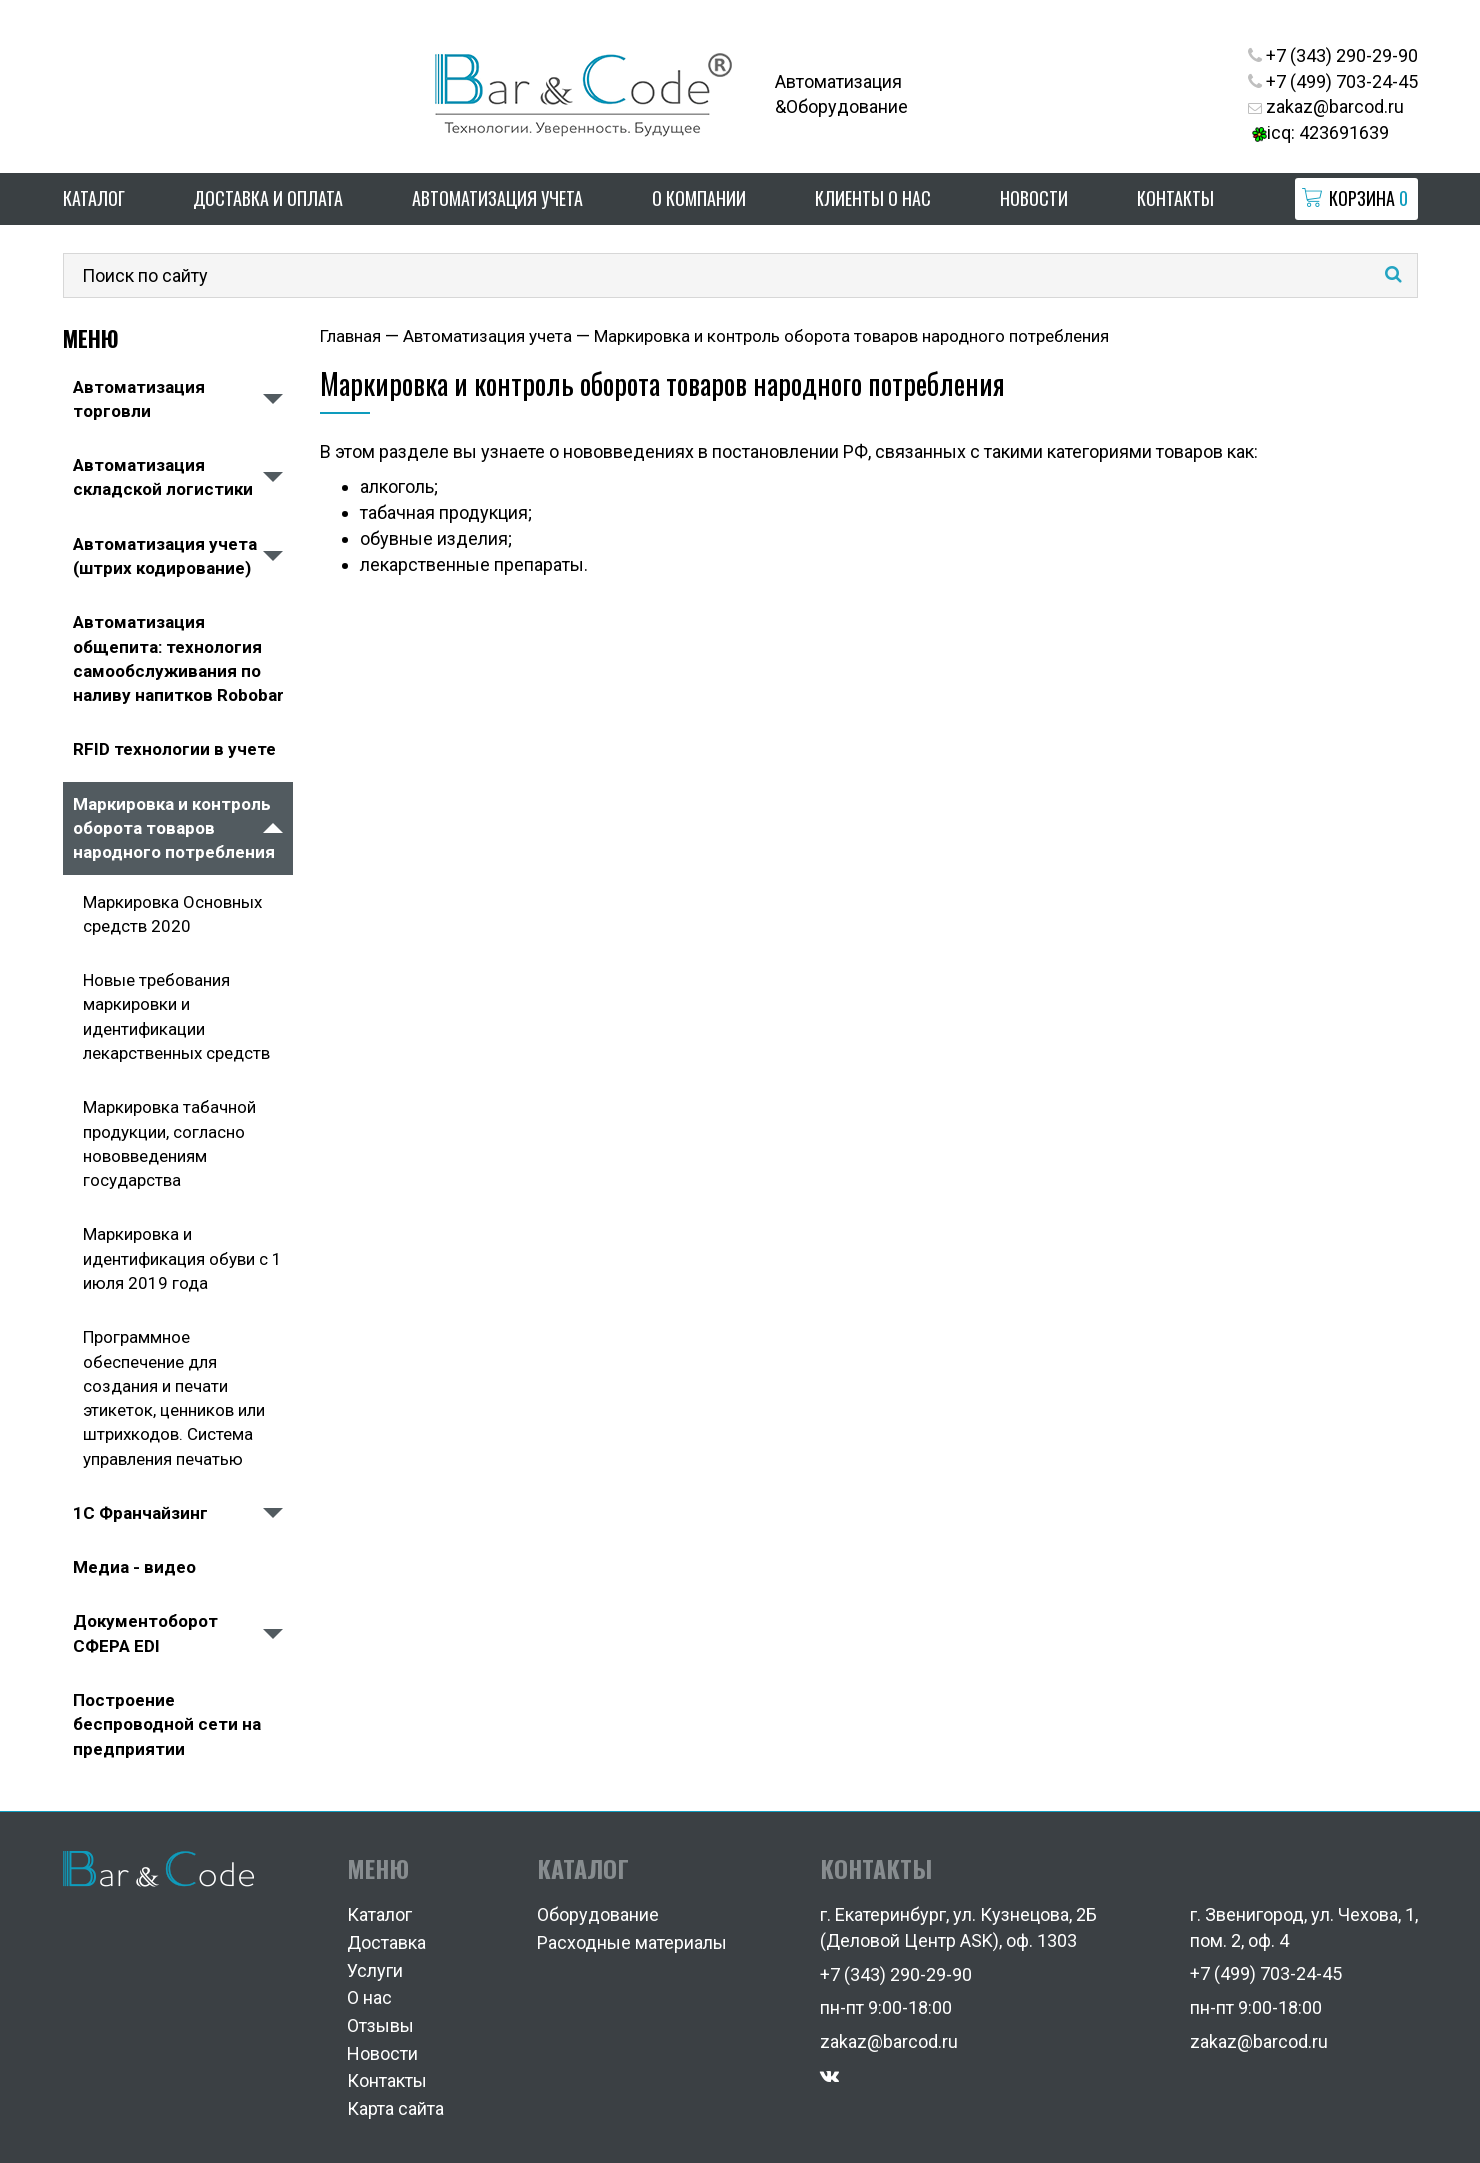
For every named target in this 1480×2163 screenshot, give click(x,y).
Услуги (375, 1970)
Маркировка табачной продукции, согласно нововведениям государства (169, 1143)
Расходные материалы (632, 1942)
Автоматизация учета (497, 198)
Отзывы (380, 2025)
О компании (699, 198)
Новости (1034, 198)
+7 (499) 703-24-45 (1333, 81)
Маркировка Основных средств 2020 (172, 914)
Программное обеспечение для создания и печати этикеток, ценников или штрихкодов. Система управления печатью (174, 1397)
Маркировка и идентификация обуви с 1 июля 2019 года (182, 1258)
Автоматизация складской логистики (163, 477)
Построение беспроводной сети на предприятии (167, 1724)
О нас (369, 1997)
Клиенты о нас (873, 198)
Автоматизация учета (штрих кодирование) (165, 556)
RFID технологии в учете (174, 749)
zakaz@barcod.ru (1326, 106)
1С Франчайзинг (140, 1513)
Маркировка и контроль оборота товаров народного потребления (174, 828)
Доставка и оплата (268, 198)
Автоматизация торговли (139, 399)
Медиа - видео (134, 1567)
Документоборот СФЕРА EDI (145, 1633)
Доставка (386, 1942)
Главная (350, 336)
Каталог (94, 198)
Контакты (1175, 198)
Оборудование (598, 1914)
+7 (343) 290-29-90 (1333, 55)
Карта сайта (395, 2108)
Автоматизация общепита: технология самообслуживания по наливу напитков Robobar (178, 658)
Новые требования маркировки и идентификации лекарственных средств (176, 1016)
